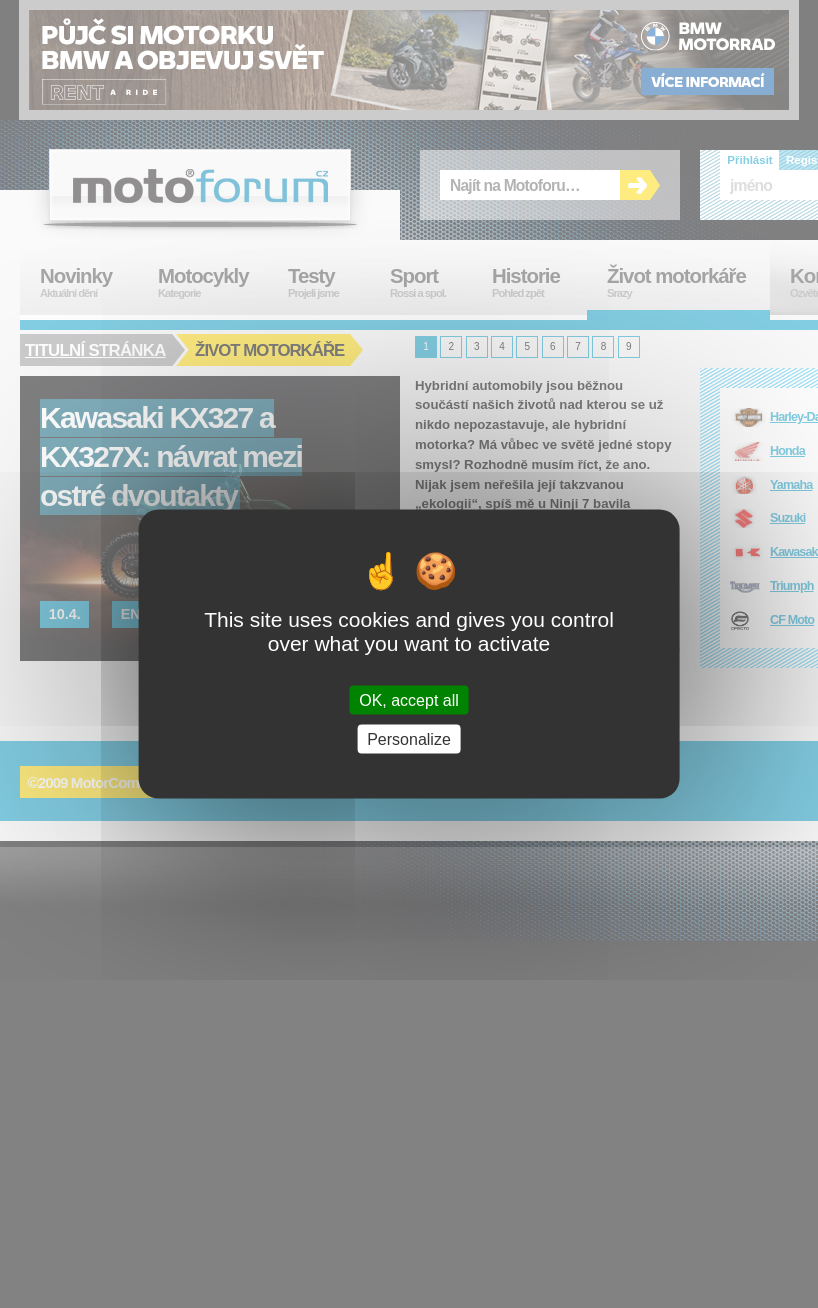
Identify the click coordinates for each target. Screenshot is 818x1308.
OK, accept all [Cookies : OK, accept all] (409, 699)
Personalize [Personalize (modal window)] (409, 738)
